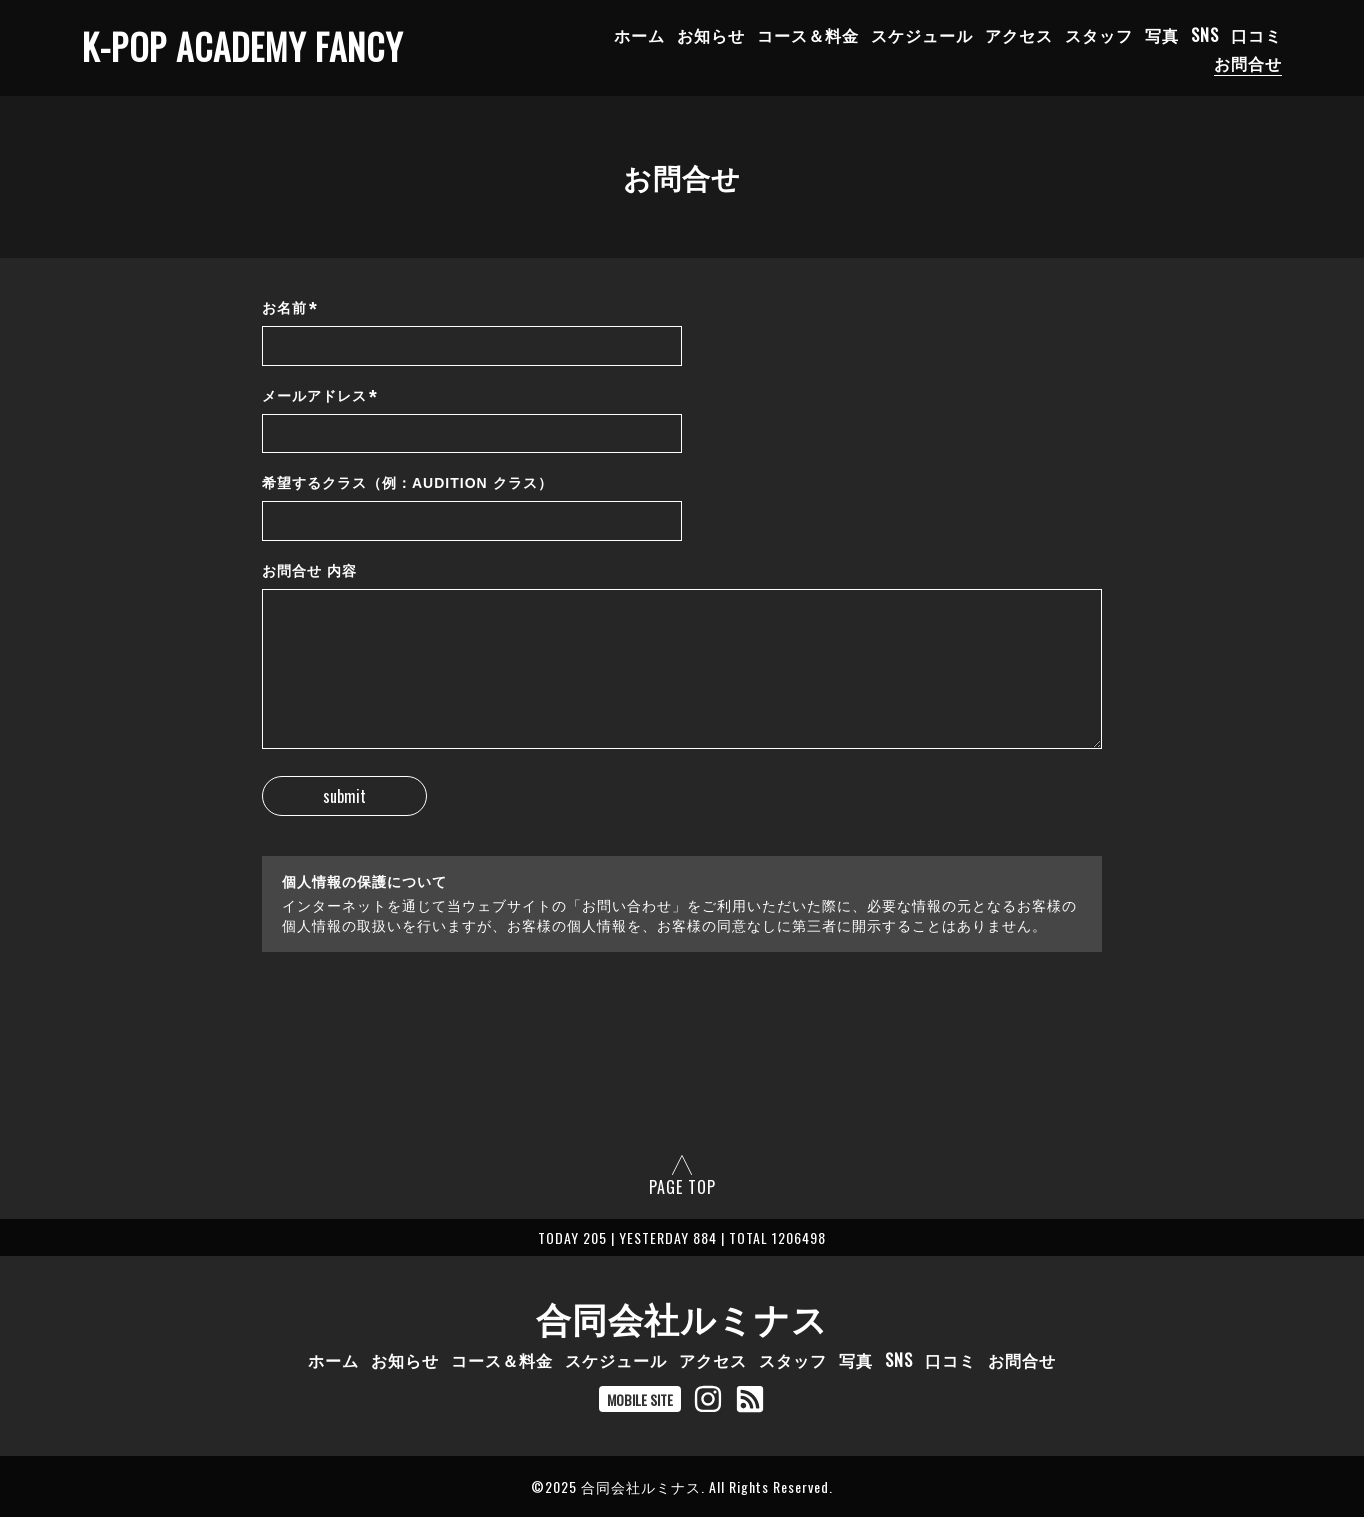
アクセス (1019, 35)
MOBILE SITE (640, 1399)
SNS (1205, 35)
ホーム (639, 35)
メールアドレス (320, 396)
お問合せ (1248, 63)
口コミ (1256, 35)
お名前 (290, 308)
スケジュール (922, 35)
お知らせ (711, 35)
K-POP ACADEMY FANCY (242, 46)
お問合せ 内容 (309, 571)
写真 (1162, 35)
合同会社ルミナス (682, 1317)
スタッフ (1099, 35)
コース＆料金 (808, 35)
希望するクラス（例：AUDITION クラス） (407, 483)
